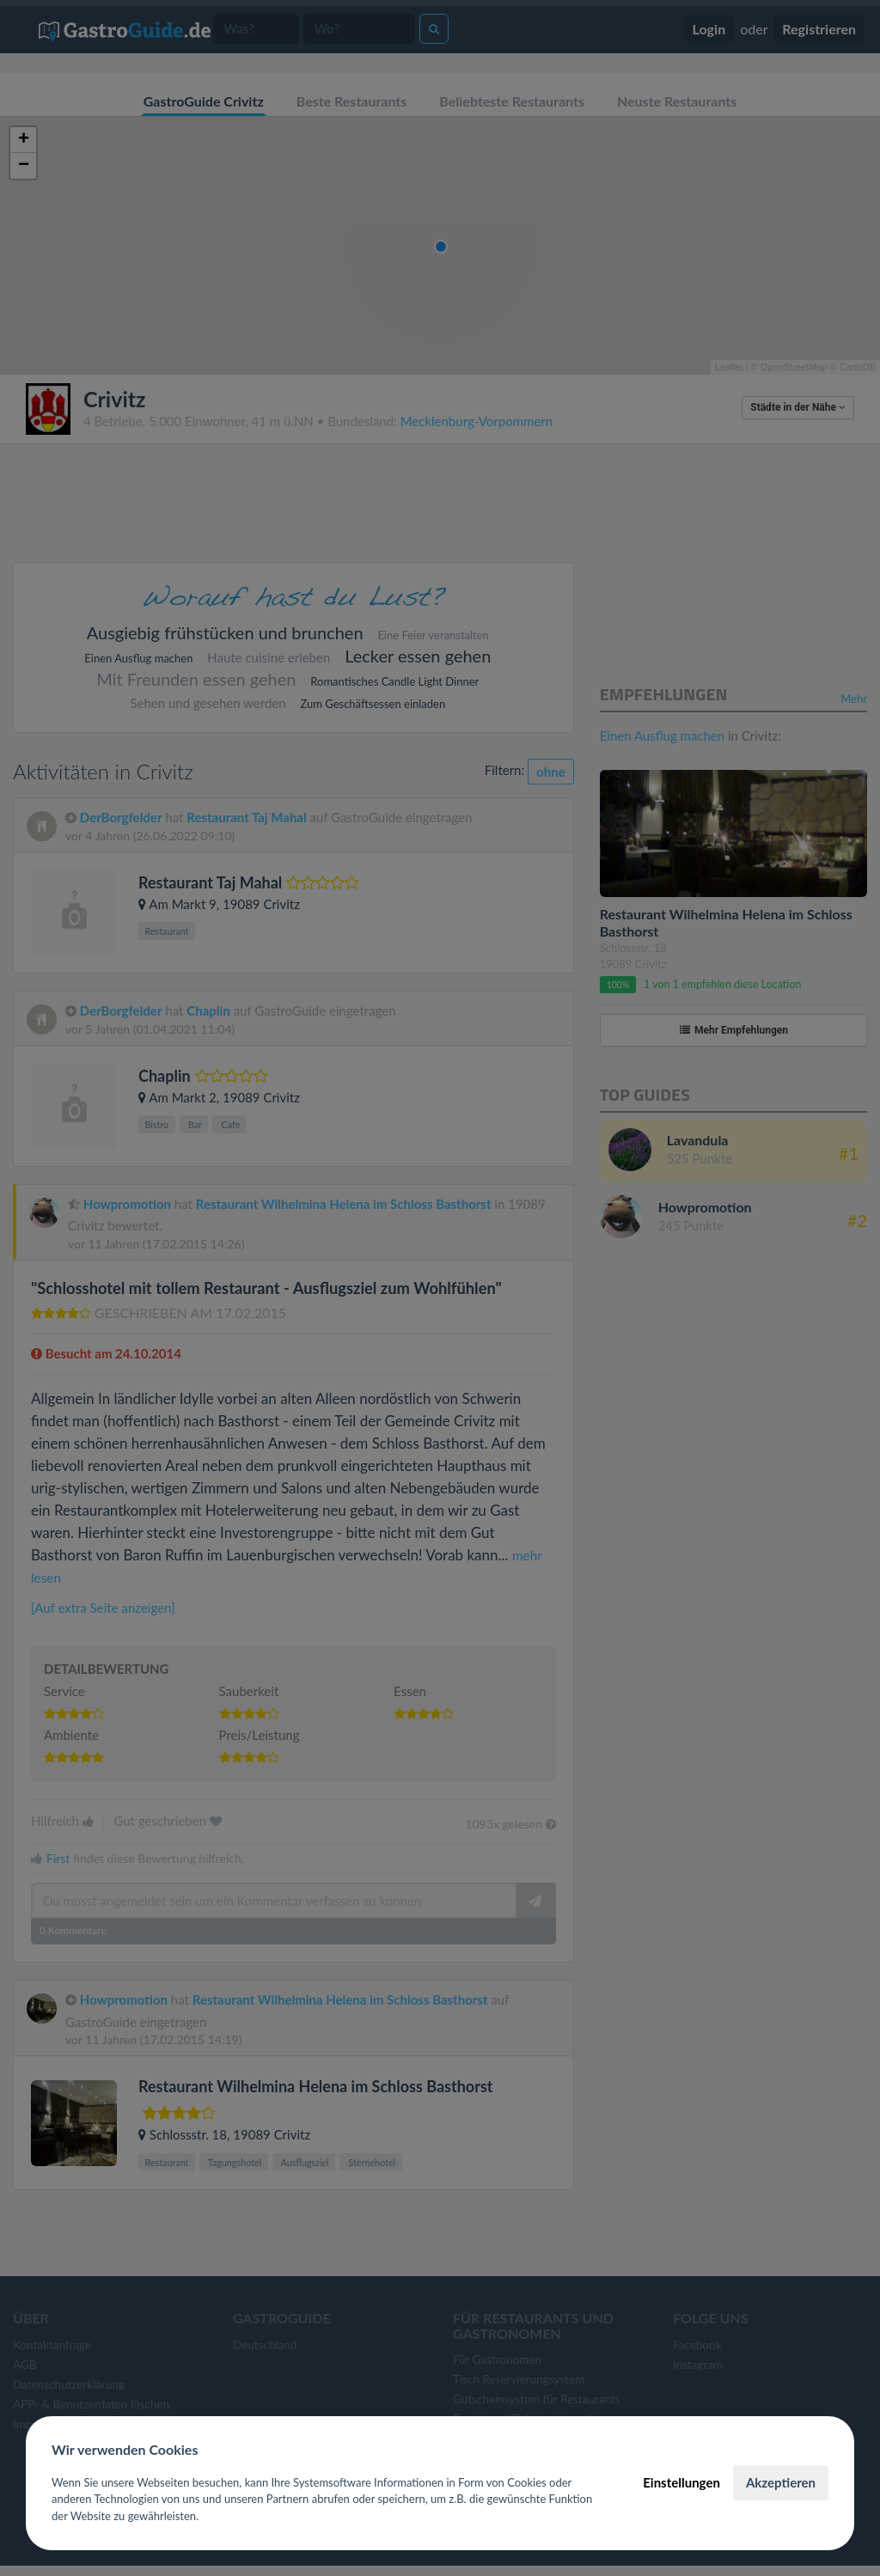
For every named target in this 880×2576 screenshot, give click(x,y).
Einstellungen (681, 2482)
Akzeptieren (781, 2482)
